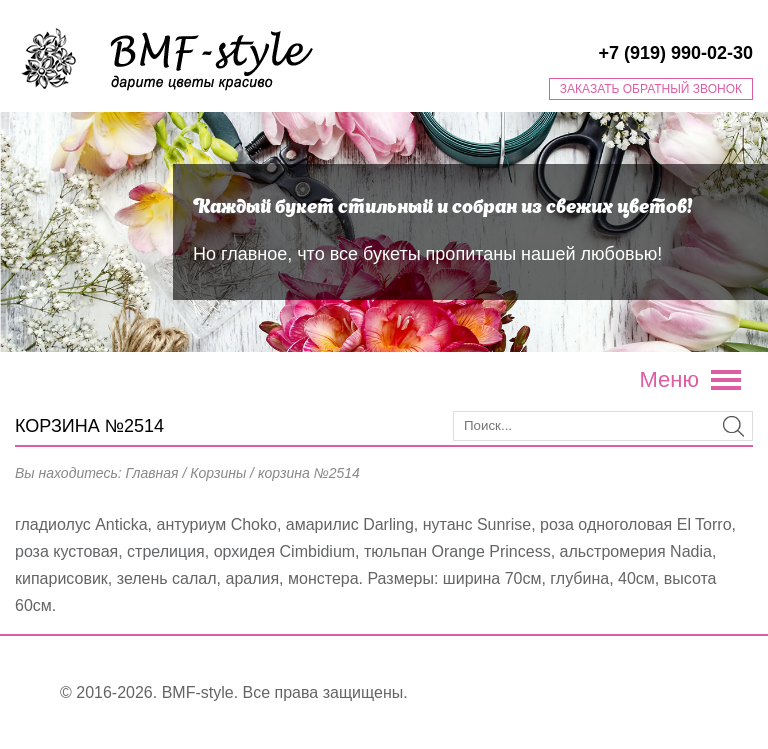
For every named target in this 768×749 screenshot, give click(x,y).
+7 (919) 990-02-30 (675, 53)
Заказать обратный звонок (651, 89)
